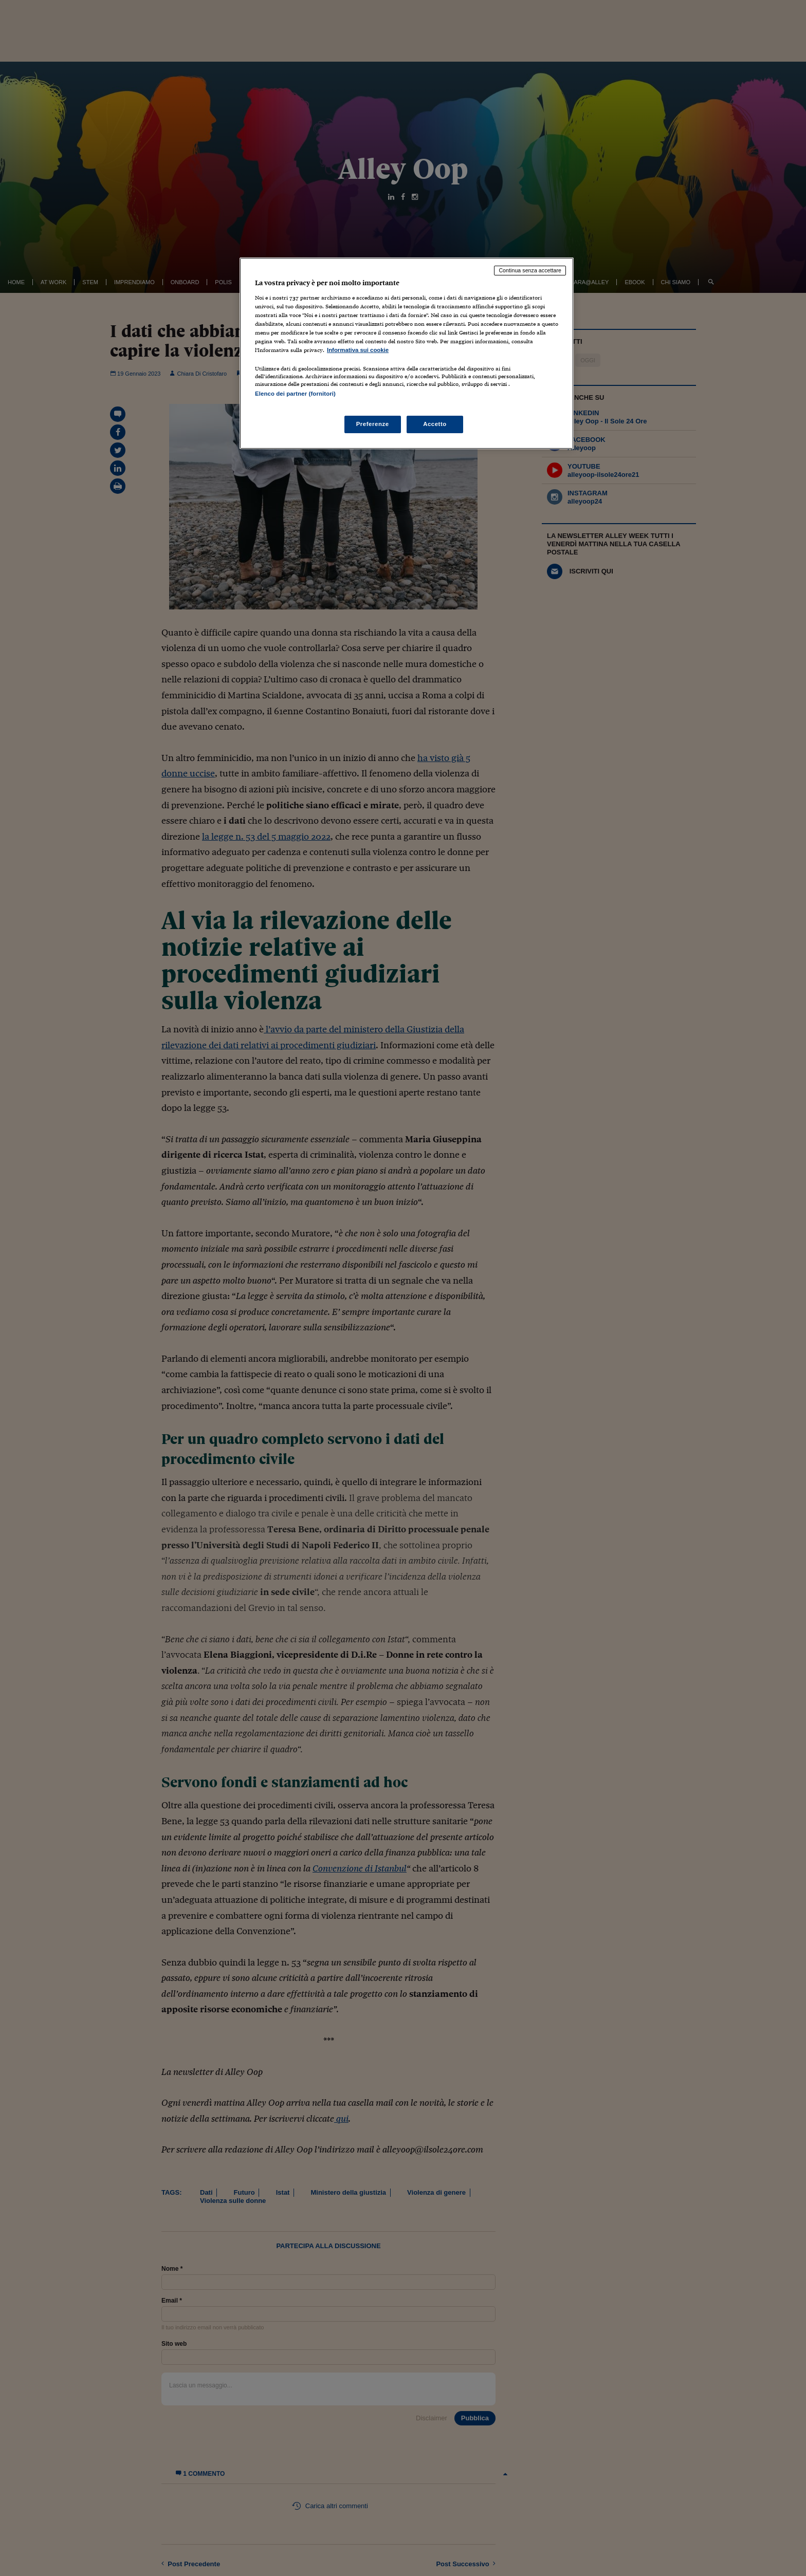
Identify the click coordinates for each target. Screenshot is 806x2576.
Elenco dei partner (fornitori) (295, 394)
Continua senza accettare (530, 270)
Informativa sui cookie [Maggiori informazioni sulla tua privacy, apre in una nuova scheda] (358, 350)
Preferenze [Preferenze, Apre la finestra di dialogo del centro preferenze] (372, 424)
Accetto (435, 424)
